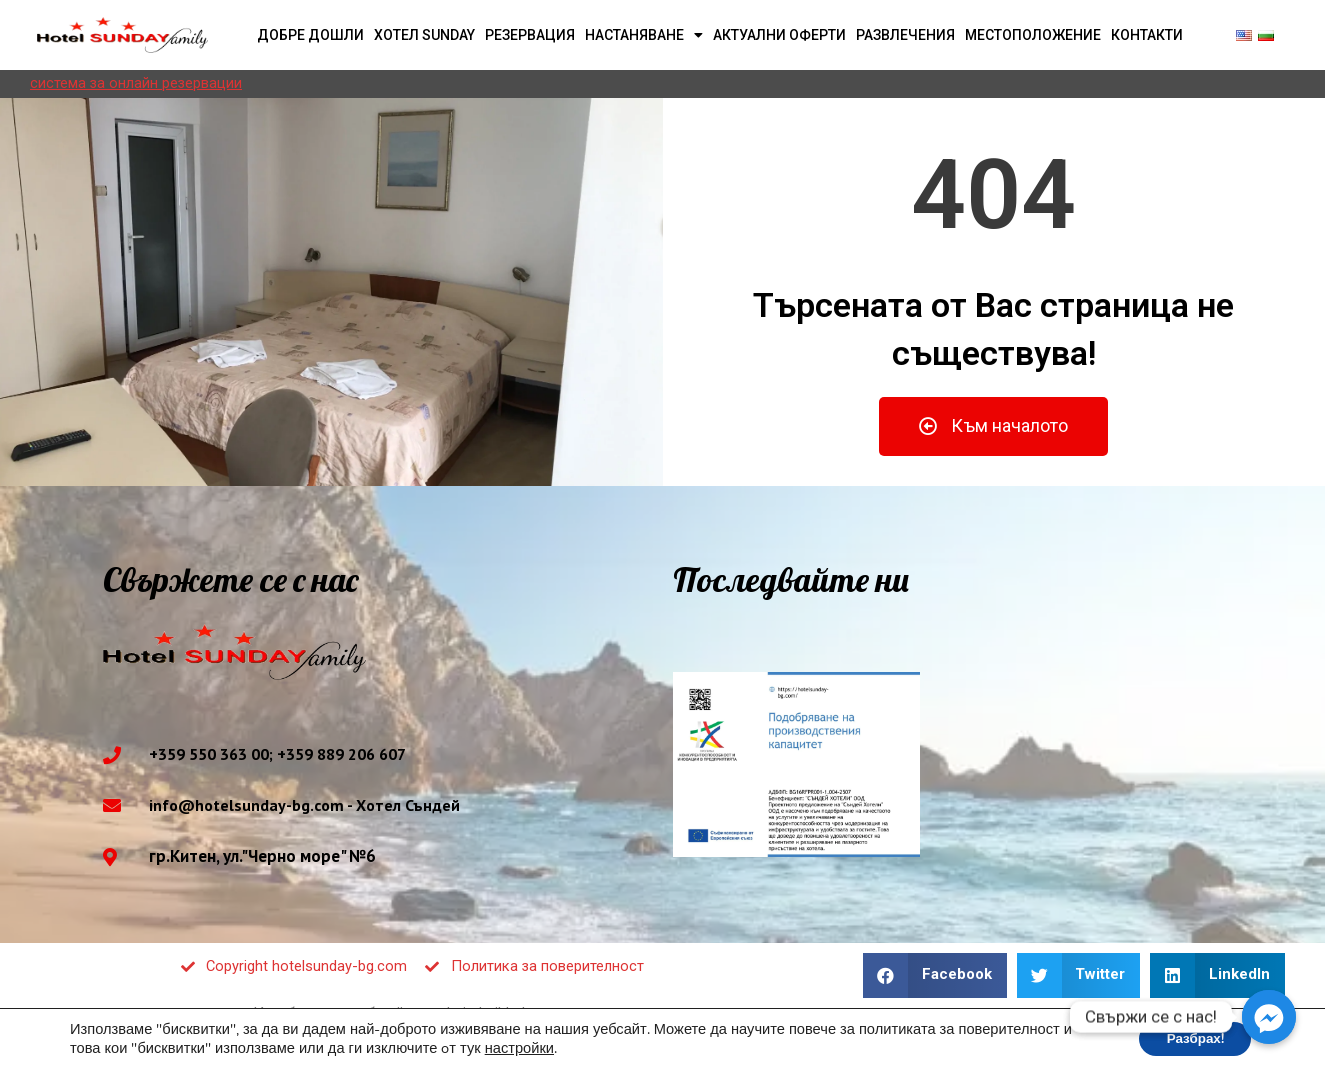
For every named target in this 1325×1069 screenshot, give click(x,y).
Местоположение (1033, 35)
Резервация (530, 35)
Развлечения (905, 35)
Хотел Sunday (424, 35)
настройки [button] (519, 1047)
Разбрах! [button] (1192, 1037)
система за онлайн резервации (137, 83)
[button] (993, 426)
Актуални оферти (779, 35)
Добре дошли (310, 35)
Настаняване (644, 35)
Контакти (1147, 35)
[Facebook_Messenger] (1269, 1017)
